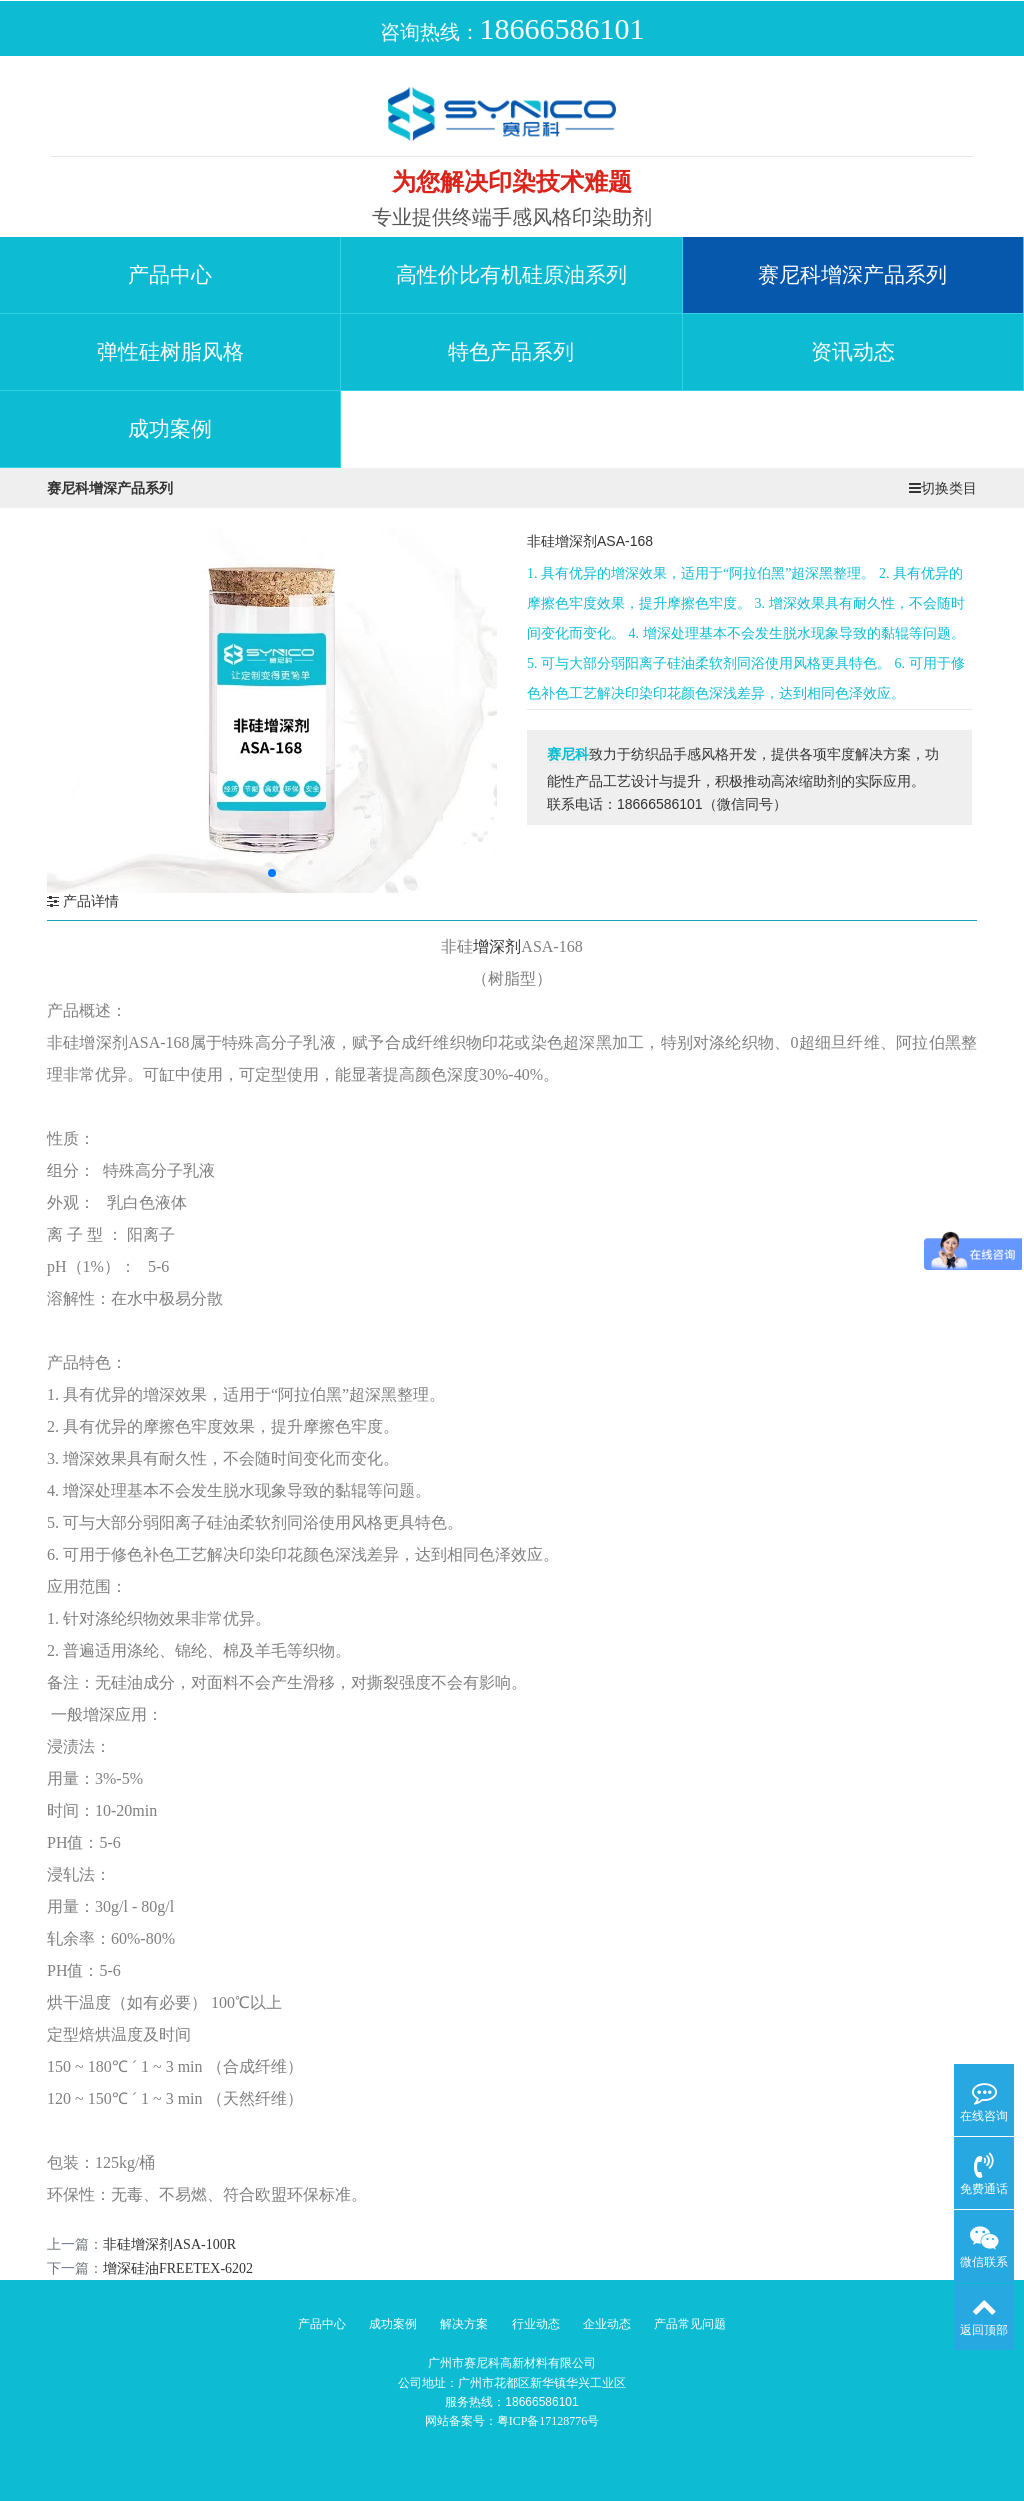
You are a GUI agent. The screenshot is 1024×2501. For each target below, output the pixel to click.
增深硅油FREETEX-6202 (178, 2268)
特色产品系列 (511, 352)
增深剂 (497, 946)
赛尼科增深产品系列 (852, 275)
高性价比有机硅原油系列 (511, 275)
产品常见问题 (690, 2324)
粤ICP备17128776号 (548, 2421)
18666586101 (562, 28)
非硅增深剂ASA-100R (169, 2244)
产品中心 (170, 275)
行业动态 (536, 2324)
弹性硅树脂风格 (170, 352)
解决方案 (464, 2324)
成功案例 (170, 429)
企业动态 (607, 2324)
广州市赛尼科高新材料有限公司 (512, 2363)
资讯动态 (853, 352)
